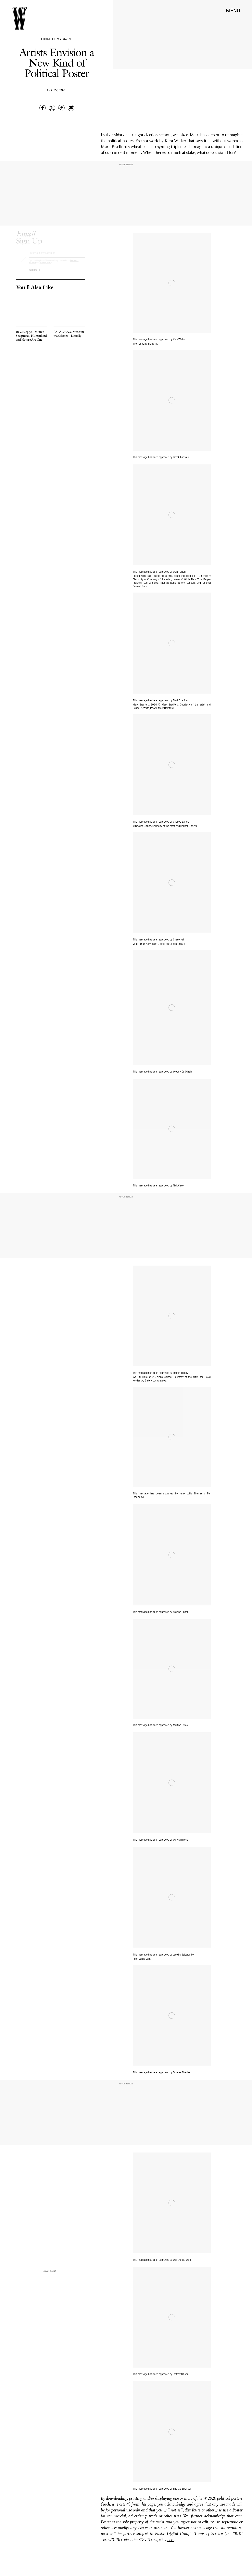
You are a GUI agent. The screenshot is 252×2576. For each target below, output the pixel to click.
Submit (34, 273)
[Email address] (57, 257)
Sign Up (29, 240)
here (170, 2540)
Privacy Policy (46, 265)
